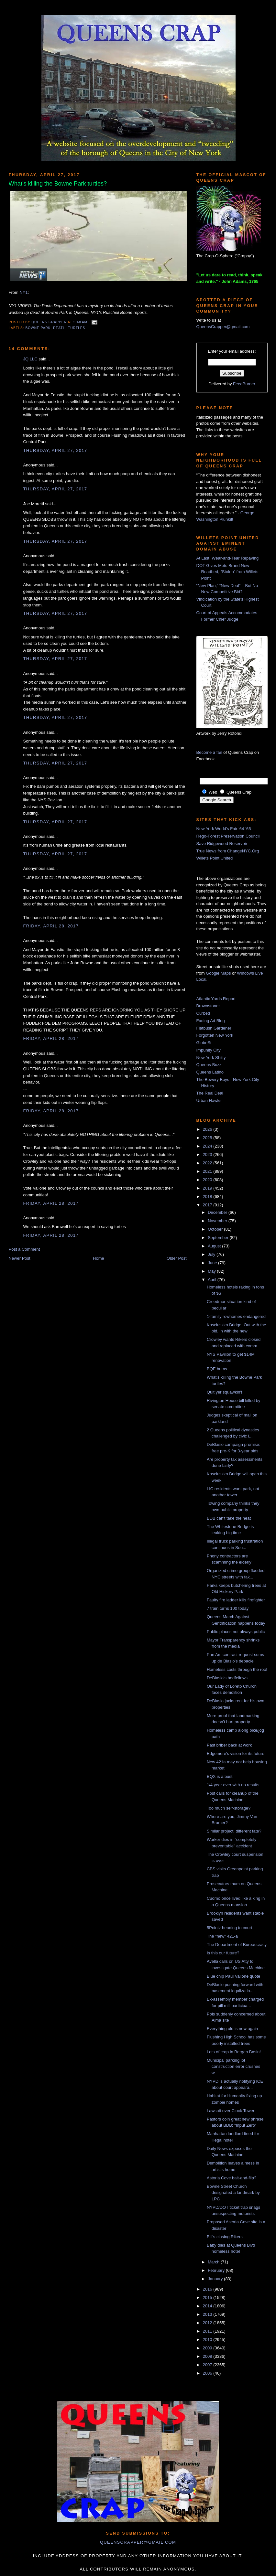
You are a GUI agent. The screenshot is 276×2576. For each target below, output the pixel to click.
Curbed (203, 1013)
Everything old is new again (232, 2028)
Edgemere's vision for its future (235, 1753)
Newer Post (19, 1258)
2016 (208, 2289)
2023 (208, 1154)
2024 (208, 1146)
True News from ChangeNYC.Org (227, 851)
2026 (208, 1129)
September (218, 1237)
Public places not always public (236, 1631)
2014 (208, 2305)
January (216, 2278)
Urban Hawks (209, 1100)
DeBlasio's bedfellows (227, 1677)
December (218, 1212)
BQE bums (217, 1368)
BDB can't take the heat (229, 1518)
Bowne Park (38, 328)
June (213, 1262)
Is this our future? (223, 1953)
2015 (208, 2297)
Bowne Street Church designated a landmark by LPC (233, 2192)
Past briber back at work (229, 1745)
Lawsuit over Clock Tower (230, 2110)
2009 (208, 2348)
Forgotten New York (214, 1035)
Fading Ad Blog (210, 1020)
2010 (208, 2339)
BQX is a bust (219, 1776)
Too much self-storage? (228, 1808)
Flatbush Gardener (213, 1028)
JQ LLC (30, 359)
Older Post (176, 1258)
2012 (208, 2322)
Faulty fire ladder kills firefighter (236, 1600)
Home (98, 1258)
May (212, 1271)
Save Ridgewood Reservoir (222, 843)
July (212, 1254)
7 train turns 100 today (227, 1608)
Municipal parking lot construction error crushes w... (233, 2066)
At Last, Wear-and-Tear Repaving (227, 558)
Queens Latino (210, 1072)
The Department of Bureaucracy (237, 1944)
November (218, 1220)
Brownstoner (208, 1005)
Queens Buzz (209, 1064)
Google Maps (218, 973)
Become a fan (209, 752)
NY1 (23, 292)
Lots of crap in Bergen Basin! (234, 2051)
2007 (208, 2364)
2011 (208, 2331)
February (217, 2270)
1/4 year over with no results (233, 1784)
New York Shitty (211, 1057)
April (212, 1279)
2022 (208, 1162)
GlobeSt (204, 1042)
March (214, 2262)
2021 (208, 1171)
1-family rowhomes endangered (236, 1316)
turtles (76, 328)
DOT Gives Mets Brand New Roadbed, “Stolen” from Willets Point (227, 572)
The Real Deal (209, 1093)
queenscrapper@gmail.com (138, 2542)
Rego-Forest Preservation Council (228, 836)
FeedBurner (244, 383)
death (59, 328)
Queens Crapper (49, 322)
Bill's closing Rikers (225, 2236)
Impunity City (208, 1050)
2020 (208, 1179)
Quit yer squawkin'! (224, 1392)
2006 (208, 2373)
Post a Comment (24, 1249)
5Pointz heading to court (229, 1927)
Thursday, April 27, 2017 (55, 450)
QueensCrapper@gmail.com (223, 326)
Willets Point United (214, 858)
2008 (208, 2356)
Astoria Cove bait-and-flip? (231, 2177)
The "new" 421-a (222, 1936)
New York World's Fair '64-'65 (223, 828)
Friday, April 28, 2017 (51, 926)
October (216, 1229)
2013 (208, 2314)
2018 (208, 1196)
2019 (208, 1188)
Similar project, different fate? (234, 1831)
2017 (208, 1204)
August (215, 1246)
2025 (208, 1137)
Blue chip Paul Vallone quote (233, 1976)
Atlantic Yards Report (216, 998)
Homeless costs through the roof (237, 1669)
